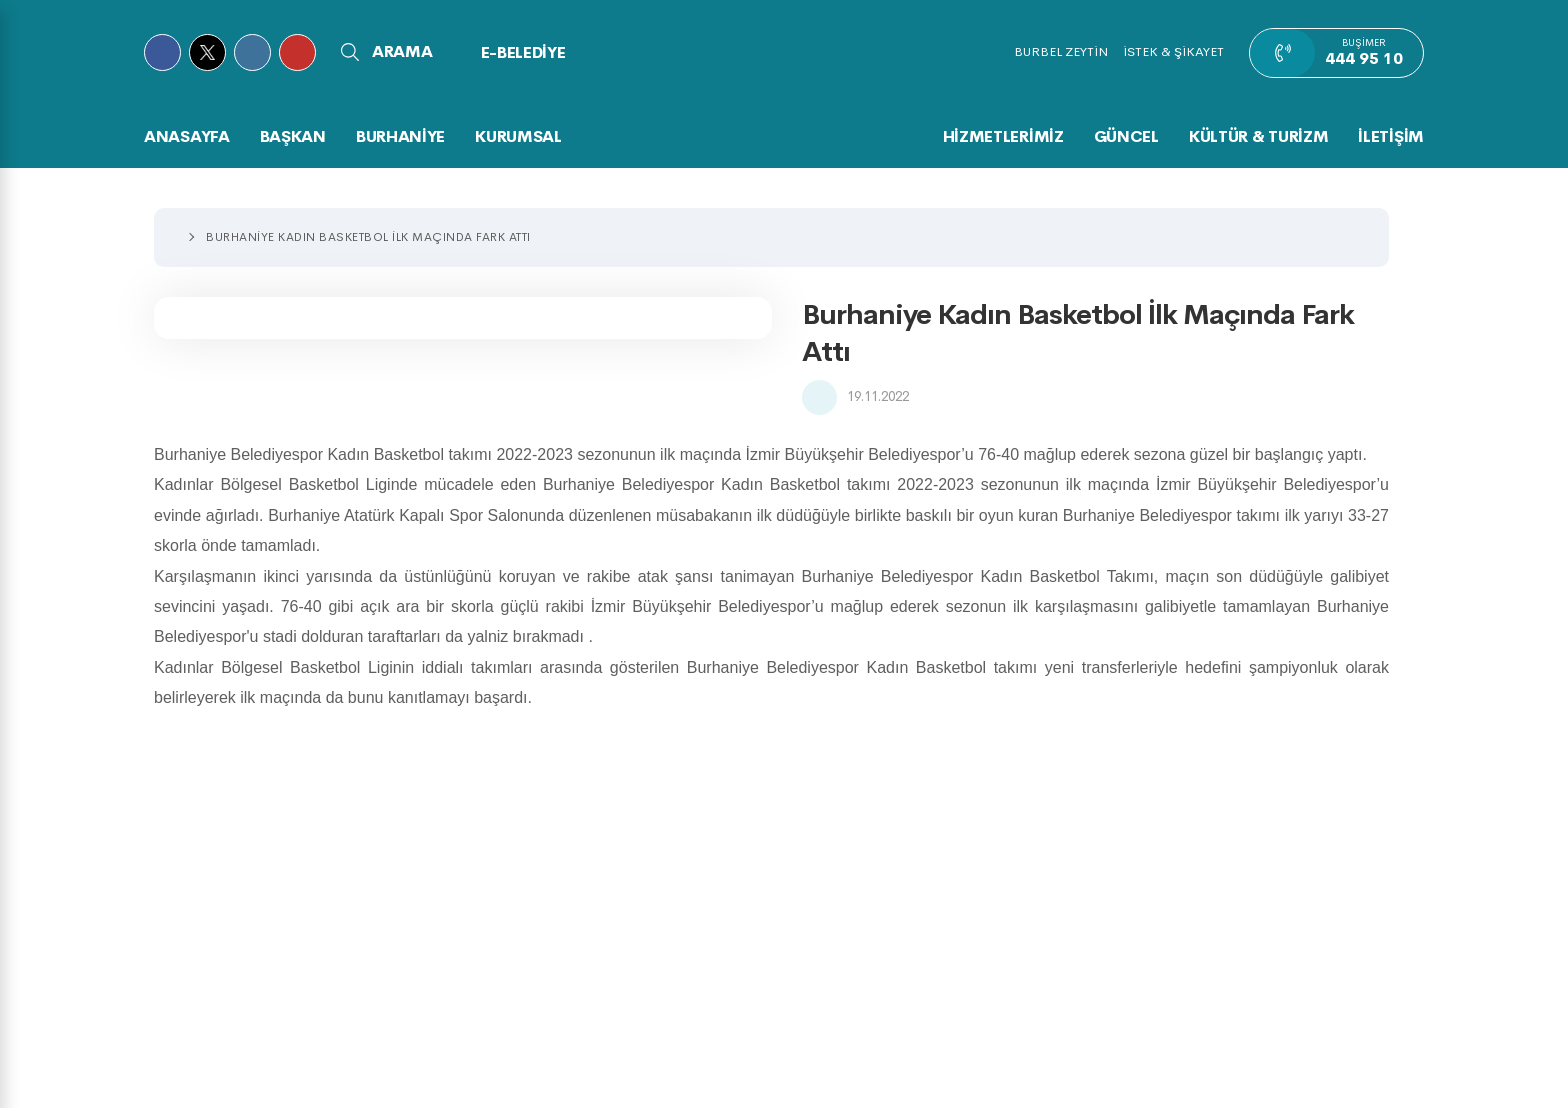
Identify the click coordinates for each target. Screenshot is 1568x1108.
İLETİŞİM (1391, 136)
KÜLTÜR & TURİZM (1259, 136)
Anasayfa (187, 136)
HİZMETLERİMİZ (1003, 136)
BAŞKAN (293, 136)
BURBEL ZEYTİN (1061, 51)
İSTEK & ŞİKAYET (1173, 51)
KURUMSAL (518, 136)
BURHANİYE (400, 136)
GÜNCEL (1126, 136)
